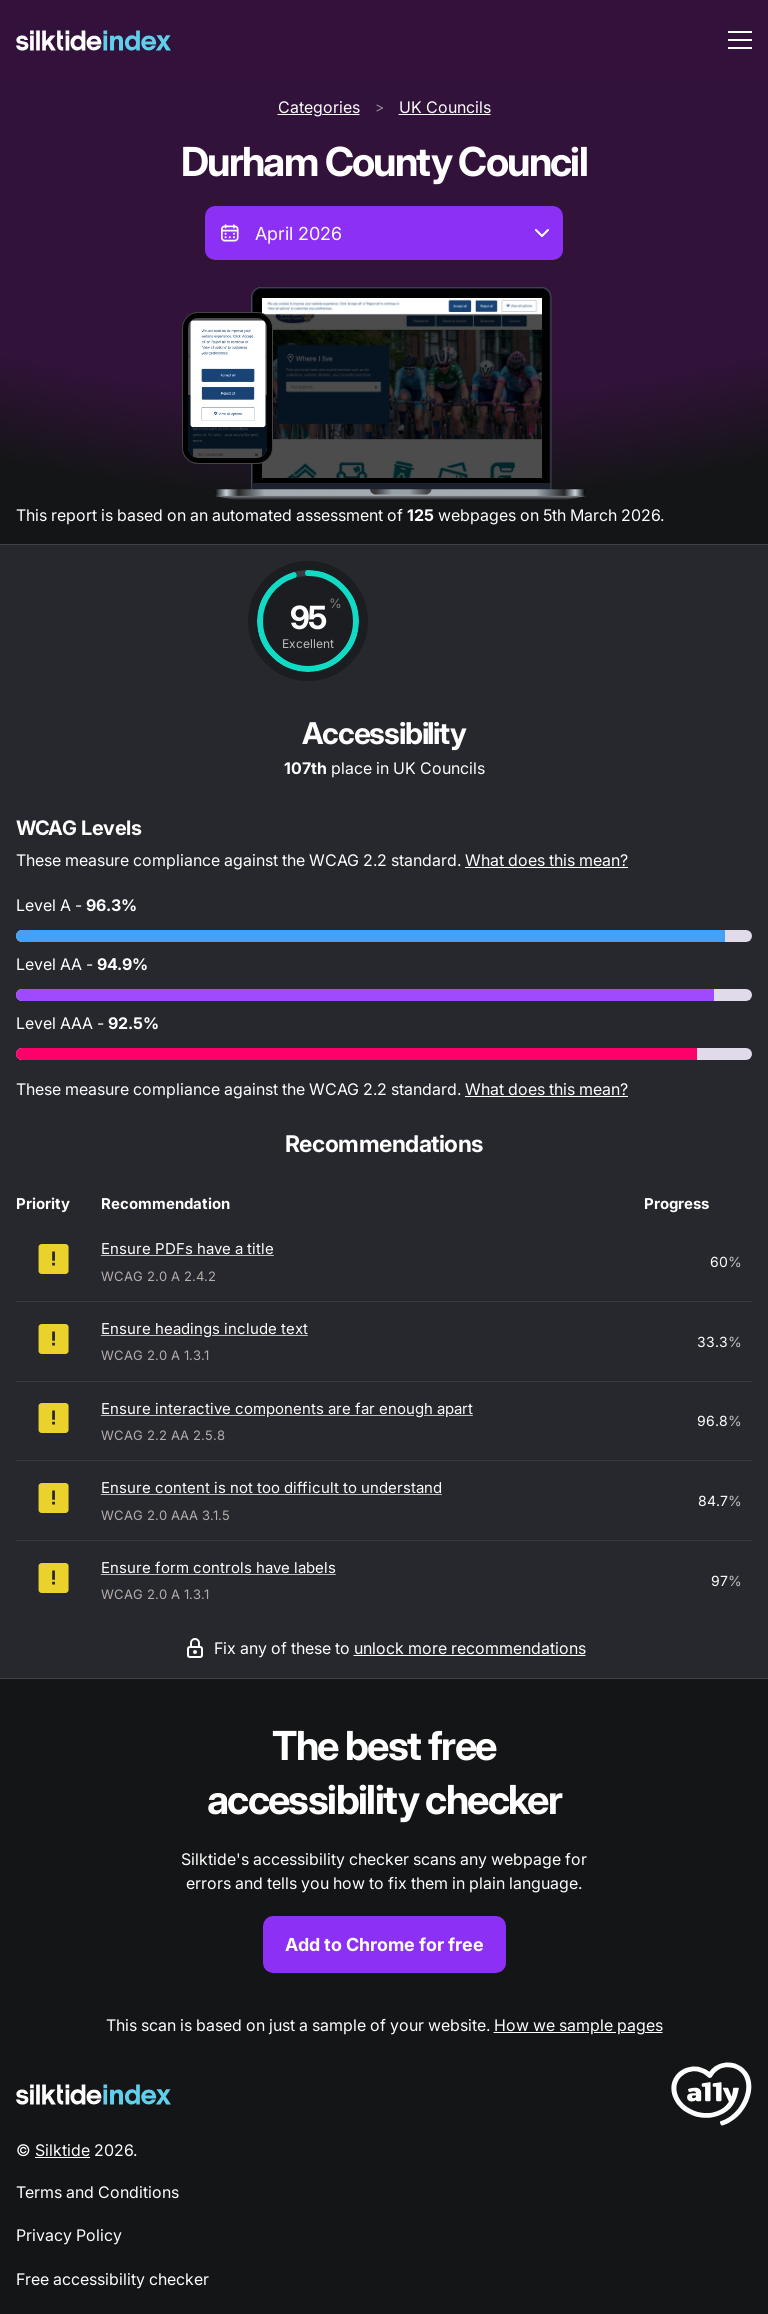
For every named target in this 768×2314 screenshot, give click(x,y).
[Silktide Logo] (93, 2094)
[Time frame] (384, 233)
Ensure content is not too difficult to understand (271, 1487)
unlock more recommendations (470, 1648)
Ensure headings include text (204, 1328)
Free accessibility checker (112, 2279)
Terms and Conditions (97, 2192)
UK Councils (445, 107)
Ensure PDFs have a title (187, 1248)
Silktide (62, 2150)
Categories (319, 107)
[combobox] (384, 233)
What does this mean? (546, 860)
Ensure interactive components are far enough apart (287, 1408)
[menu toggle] (740, 40)
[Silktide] (93, 40)
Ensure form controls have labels (218, 1567)
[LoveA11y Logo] (711, 2097)
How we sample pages (578, 2025)
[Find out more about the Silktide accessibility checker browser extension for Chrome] (384, 1846)
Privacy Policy (69, 2235)
